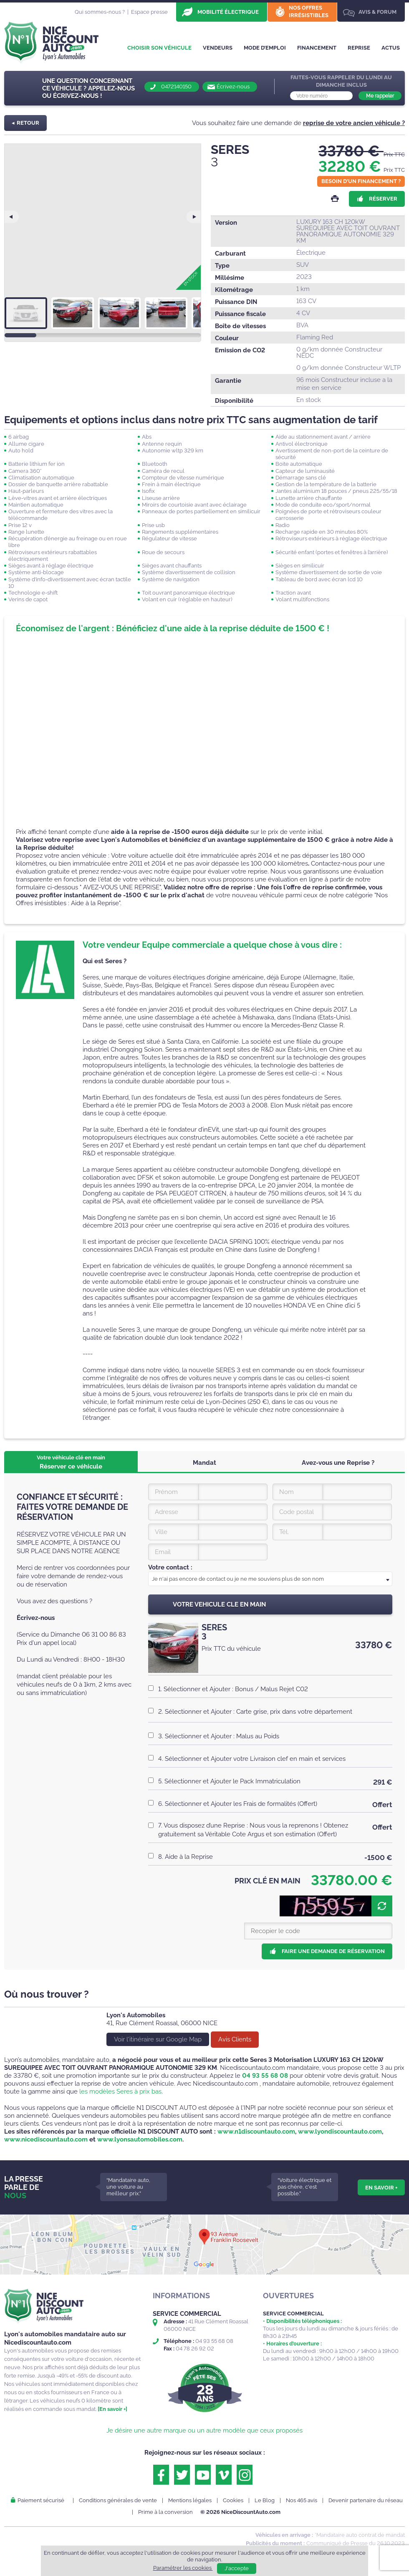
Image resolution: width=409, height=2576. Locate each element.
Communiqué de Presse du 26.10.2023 (355, 2543)
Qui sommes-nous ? (100, 12)
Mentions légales (190, 2500)
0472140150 (176, 86)
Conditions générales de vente (118, 2500)
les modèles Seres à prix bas (120, 2091)
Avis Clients (234, 2039)
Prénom (166, 1492)
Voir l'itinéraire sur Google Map (158, 2039)
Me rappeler (380, 96)
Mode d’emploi (265, 48)
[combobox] (270, 1579)
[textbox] (270, 1579)
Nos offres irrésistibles (308, 11)
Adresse (166, 1512)
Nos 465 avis (301, 2500)
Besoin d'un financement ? (361, 181)
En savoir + (381, 2187)
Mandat (204, 1462)
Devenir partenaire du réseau (365, 2500)
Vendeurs (217, 48)
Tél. (284, 1532)
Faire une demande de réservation (333, 1951)
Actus (390, 48)
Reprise (359, 48)
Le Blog (265, 2500)
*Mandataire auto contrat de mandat (360, 2535)
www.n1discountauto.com (256, 2131)
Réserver (383, 199)
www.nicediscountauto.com (46, 2139)
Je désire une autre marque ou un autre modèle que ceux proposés (204, 2430)
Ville (161, 1532)
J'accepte (237, 2568)
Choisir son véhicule (159, 48)
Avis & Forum (377, 12)
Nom (286, 1492)
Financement (316, 48)
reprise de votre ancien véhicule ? (354, 123)
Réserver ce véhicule (71, 1462)
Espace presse (149, 12)
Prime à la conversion (165, 2512)
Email (163, 1552)
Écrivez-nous (233, 86)
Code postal (296, 1512)
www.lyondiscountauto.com (340, 2131)
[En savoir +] (112, 2409)
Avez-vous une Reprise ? (338, 1462)
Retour (28, 123)
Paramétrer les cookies (183, 2568)
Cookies (233, 2500)
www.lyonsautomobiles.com (139, 2139)
